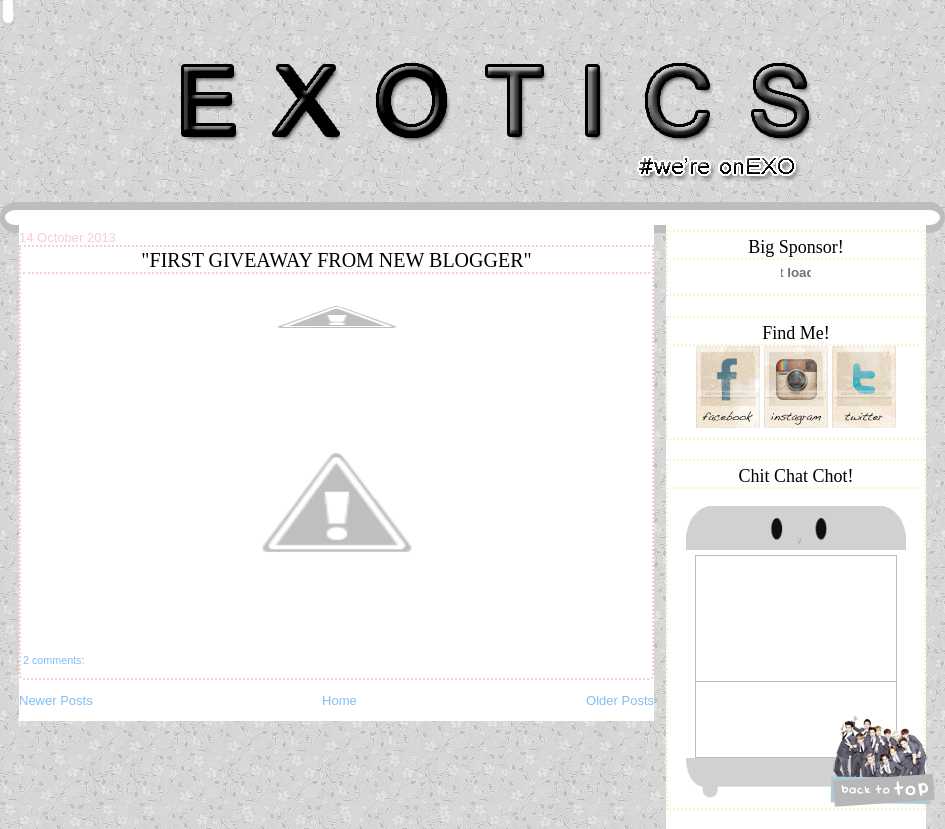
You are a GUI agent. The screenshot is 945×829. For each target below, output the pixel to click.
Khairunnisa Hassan (238, 54)
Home (339, 700)
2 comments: (53, 660)
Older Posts (620, 700)
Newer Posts (56, 700)
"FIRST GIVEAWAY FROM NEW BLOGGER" (336, 260)
